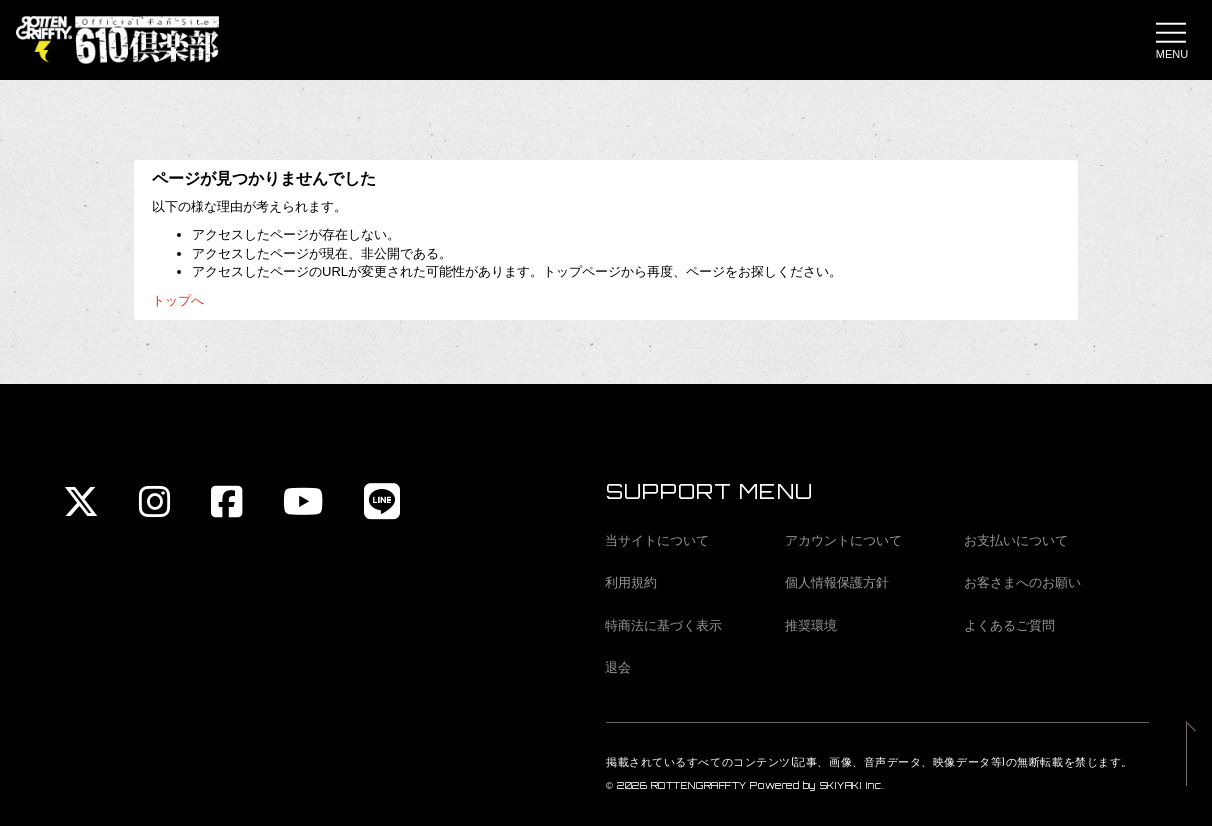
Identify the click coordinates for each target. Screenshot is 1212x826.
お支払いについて (1016, 540)
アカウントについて (843, 540)
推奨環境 (811, 625)
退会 (618, 667)
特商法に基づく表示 (663, 625)
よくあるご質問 (1009, 625)
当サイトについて (657, 540)
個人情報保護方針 (837, 582)
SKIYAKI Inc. (852, 785)
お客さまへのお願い (1022, 582)
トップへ (178, 300)
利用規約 (631, 582)
